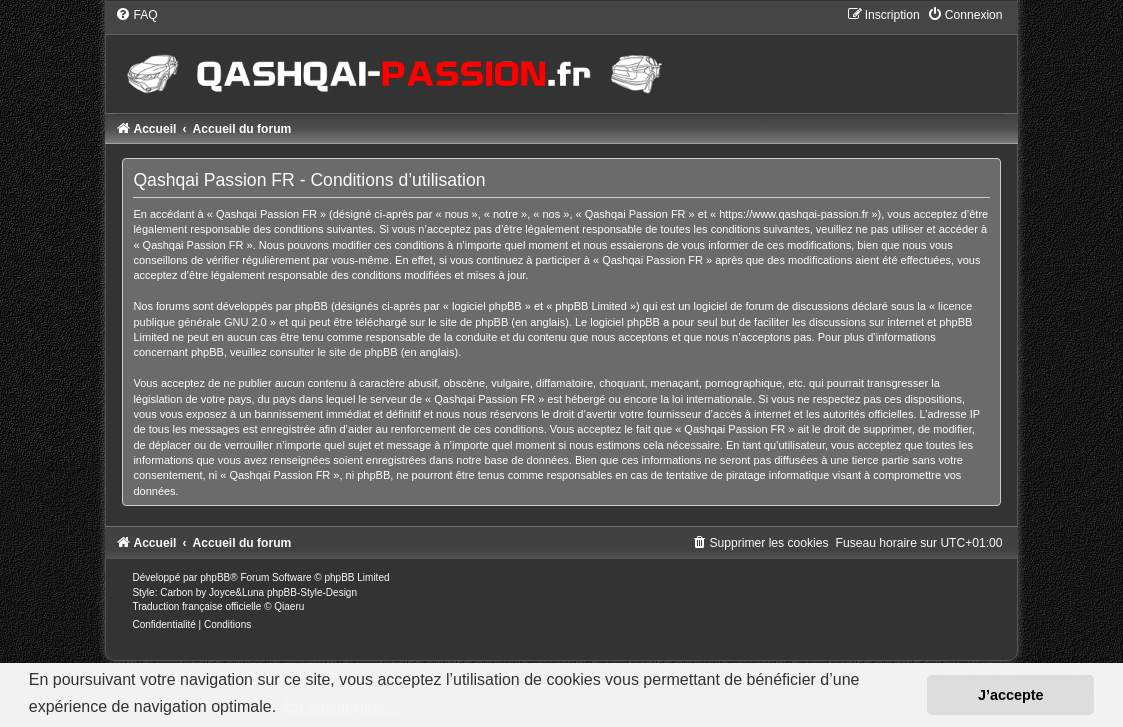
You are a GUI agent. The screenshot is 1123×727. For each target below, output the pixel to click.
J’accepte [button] (1011, 695)
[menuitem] (136, 15)
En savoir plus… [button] (342, 706)
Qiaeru (289, 606)
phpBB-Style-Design (312, 592)
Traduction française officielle (196, 606)
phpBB (215, 577)
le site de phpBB (468, 322)
